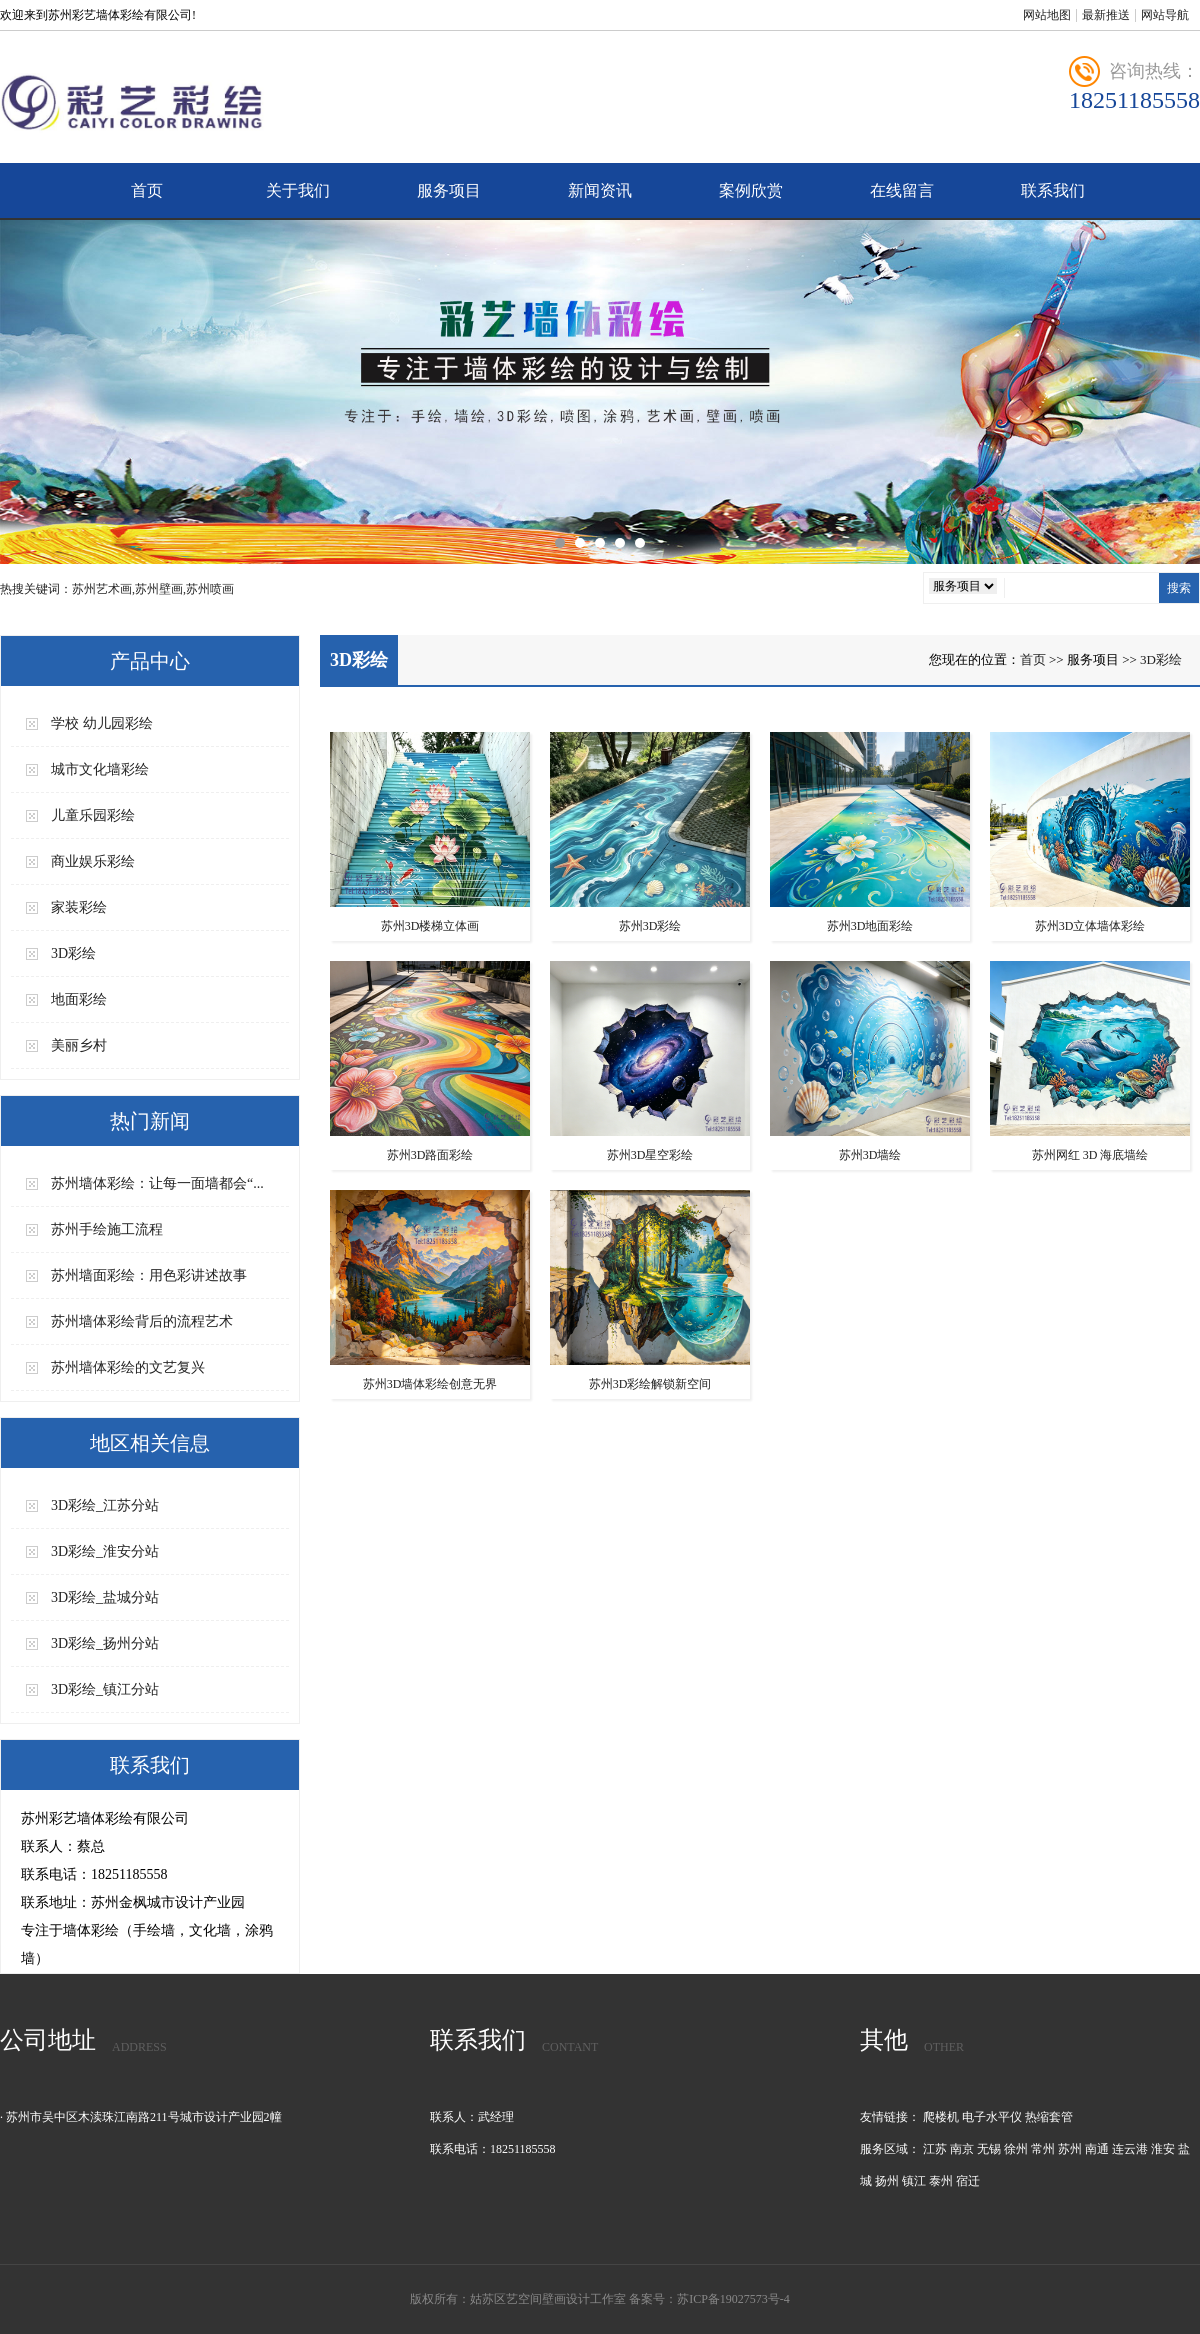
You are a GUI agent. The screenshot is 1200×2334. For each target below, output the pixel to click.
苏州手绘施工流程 (107, 1229)
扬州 (887, 2181)
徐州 (1016, 2149)
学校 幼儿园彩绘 (102, 723)
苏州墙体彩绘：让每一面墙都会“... (157, 1183)
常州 (1043, 2149)
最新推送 (1106, 15)
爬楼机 (941, 2117)
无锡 (989, 2149)
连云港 (1130, 2149)
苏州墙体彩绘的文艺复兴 (128, 1367)
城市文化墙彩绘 (100, 769)
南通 (1097, 2149)
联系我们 (1053, 190)
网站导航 (1165, 15)
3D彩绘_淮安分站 (105, 1551)
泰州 (941, 2181)
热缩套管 (1049, 2117)
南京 (962, 2149)
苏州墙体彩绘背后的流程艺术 (142, 1321)
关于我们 (298, 190)
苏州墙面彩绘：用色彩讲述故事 (149, 1275)
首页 (147, 190)
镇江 (914, 2181)
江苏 (935, 2149)
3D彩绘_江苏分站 (105, 1505)
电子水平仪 (992, 2117)
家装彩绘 (79, 907)
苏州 (1070, 2149)
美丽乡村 (79, 1045)
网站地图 (1047, 15)
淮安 (1163, 2149)
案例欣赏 (751, 190)
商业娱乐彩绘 (93, 861)
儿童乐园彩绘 (93, 815)
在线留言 (902, 190)
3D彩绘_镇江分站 (105, 1689)
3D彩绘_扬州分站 (105, 1643)
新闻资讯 (600, 190)
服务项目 (449, 190)
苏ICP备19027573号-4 (733, 2299)
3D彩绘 (73, 953)
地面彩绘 (79, 999)
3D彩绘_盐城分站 (105, 1597)
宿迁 (968, 2181)
